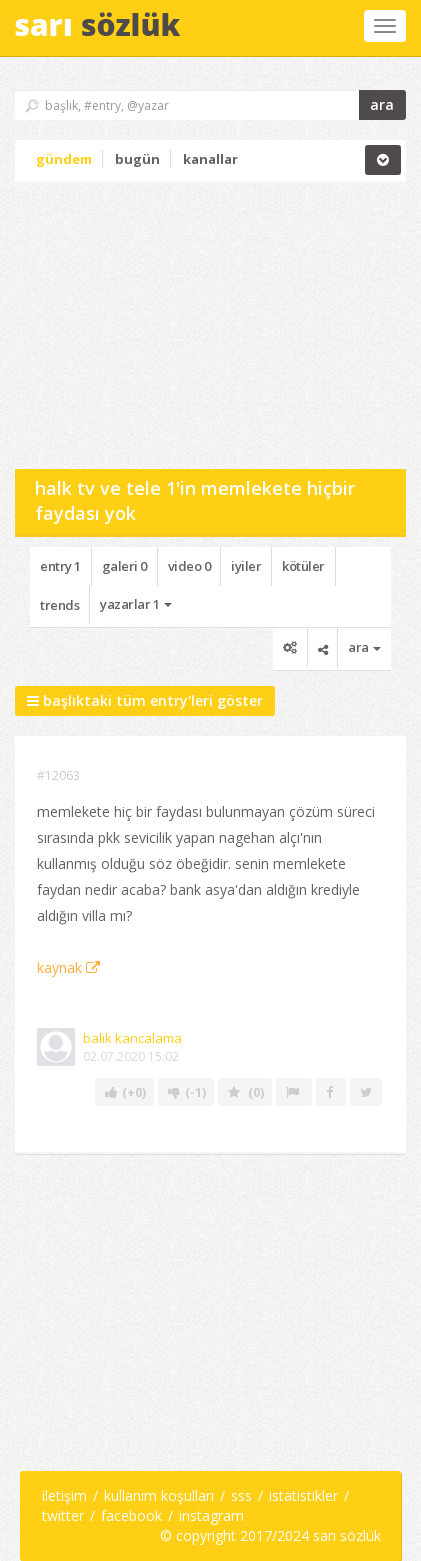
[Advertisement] (165, 324)
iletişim (64, 1495)
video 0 (189, 566)
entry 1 (60, 566)
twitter (63, 1515)
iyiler (246, 566)
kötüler (303, 566)
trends (59, 605)
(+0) (124, 1092)
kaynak (68, 967)
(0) (245, 1092)
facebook (131, 1515)
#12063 (58, 775)
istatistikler (303, 1495)
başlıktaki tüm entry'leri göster (145, 700)
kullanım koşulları (159, 1495)
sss (241, 1495)
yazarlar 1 (136, 604)
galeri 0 (124, 566)
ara (382, 104)
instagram (211, 1515)
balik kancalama (132, 1038)
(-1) (186, 1092)
